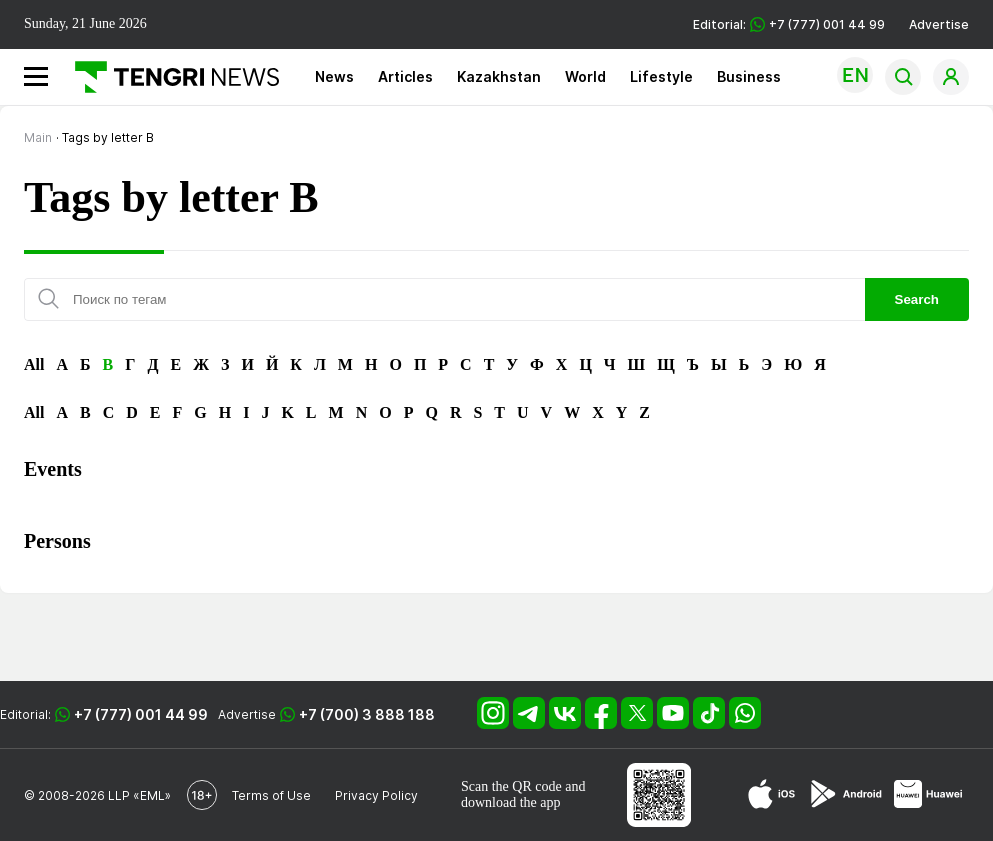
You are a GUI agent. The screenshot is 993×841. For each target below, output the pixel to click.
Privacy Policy (376, 795)
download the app (511, 802)
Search (917, 299)
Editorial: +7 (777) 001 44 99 (789, 24)
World (585, 76)
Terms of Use (271, 795)
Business (749, 76)
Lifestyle (661, 76)
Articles (405, 76)
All (34, 364)
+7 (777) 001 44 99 (141, 714)
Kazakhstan (499, 76)
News (334, 76)
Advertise (939, 24)
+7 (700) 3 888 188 (367, 714)
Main (38, 137)
